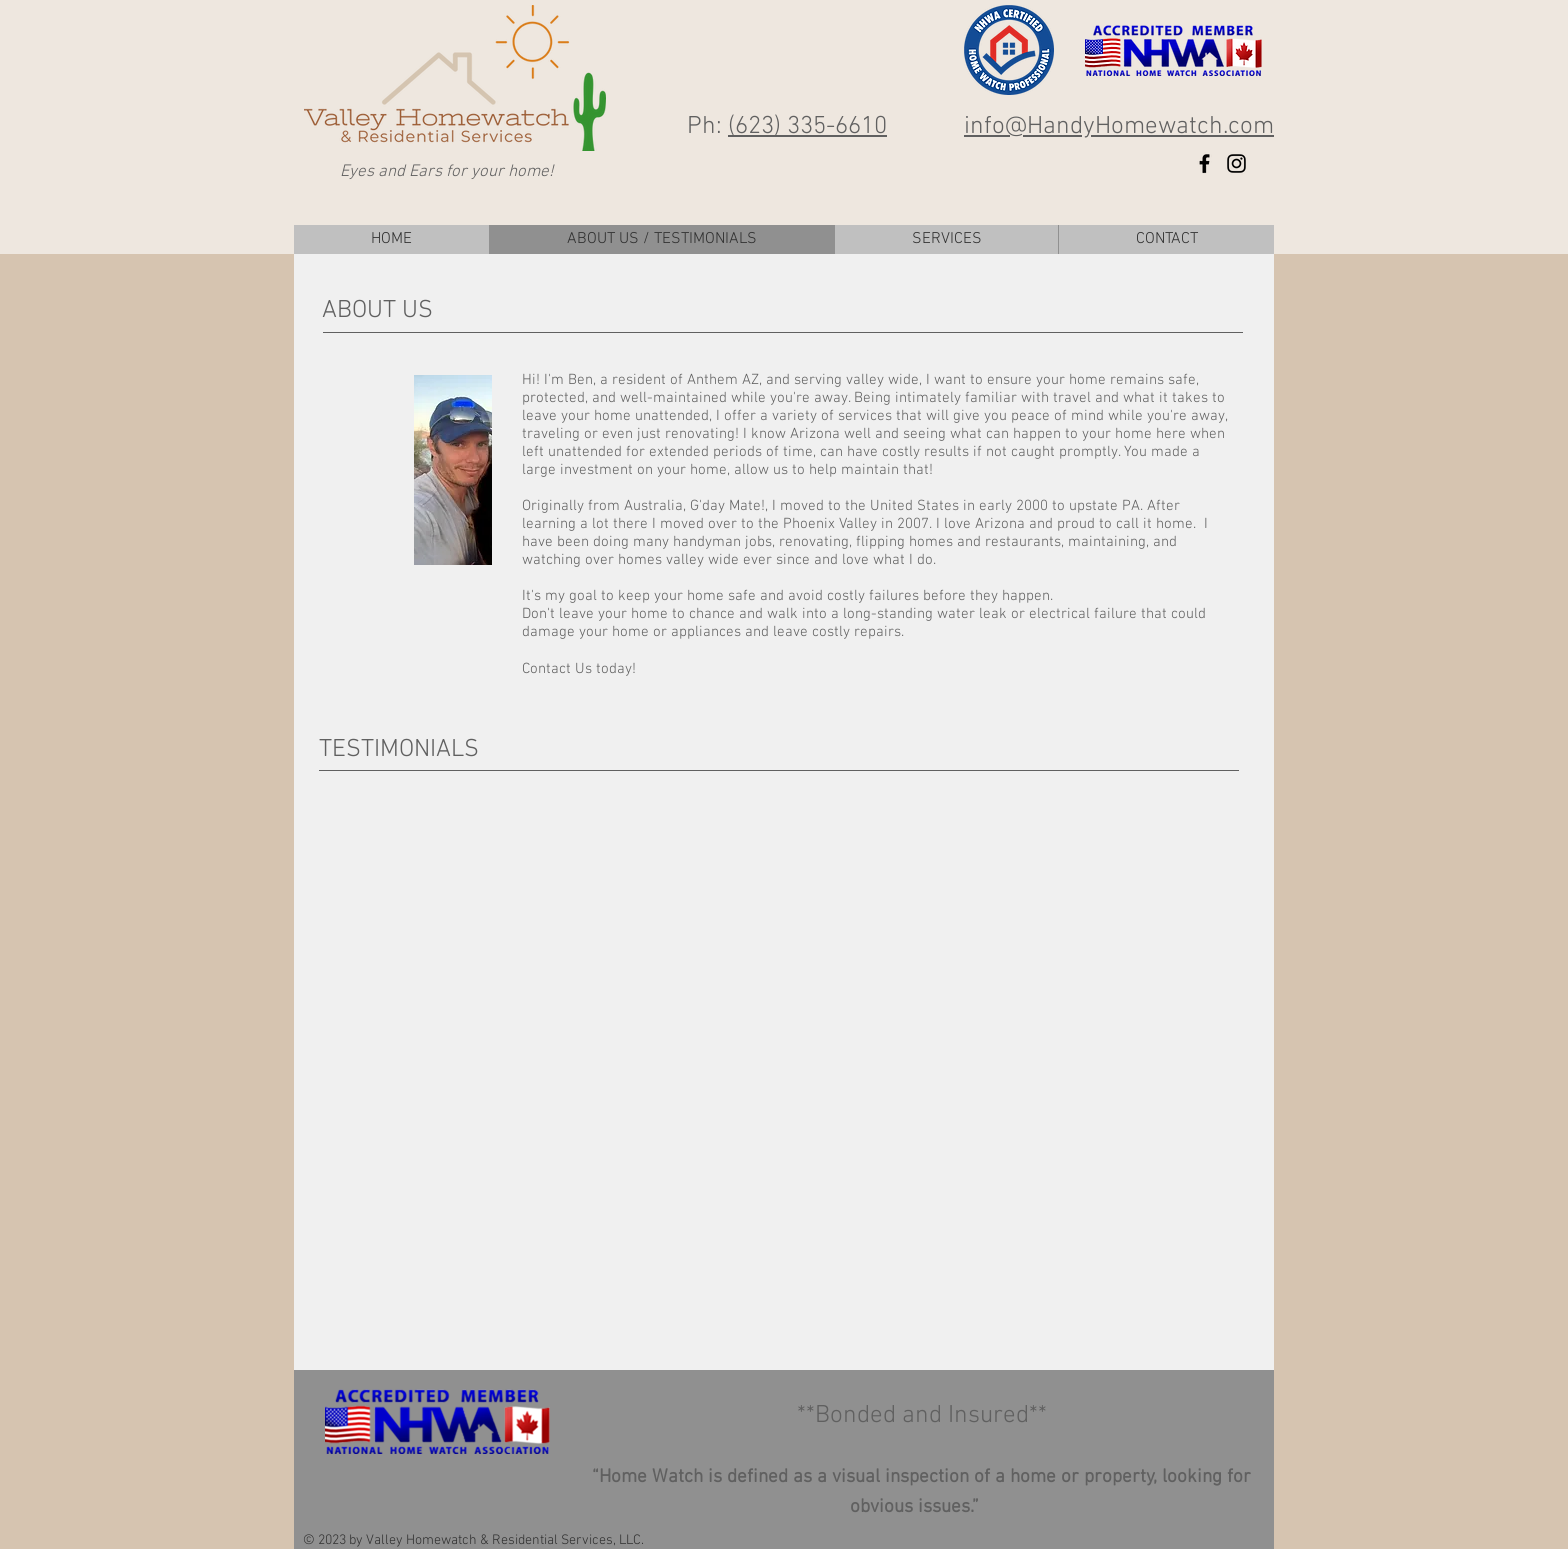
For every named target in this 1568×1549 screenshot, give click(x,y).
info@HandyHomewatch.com (1119, 127)
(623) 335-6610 (807, 127)
